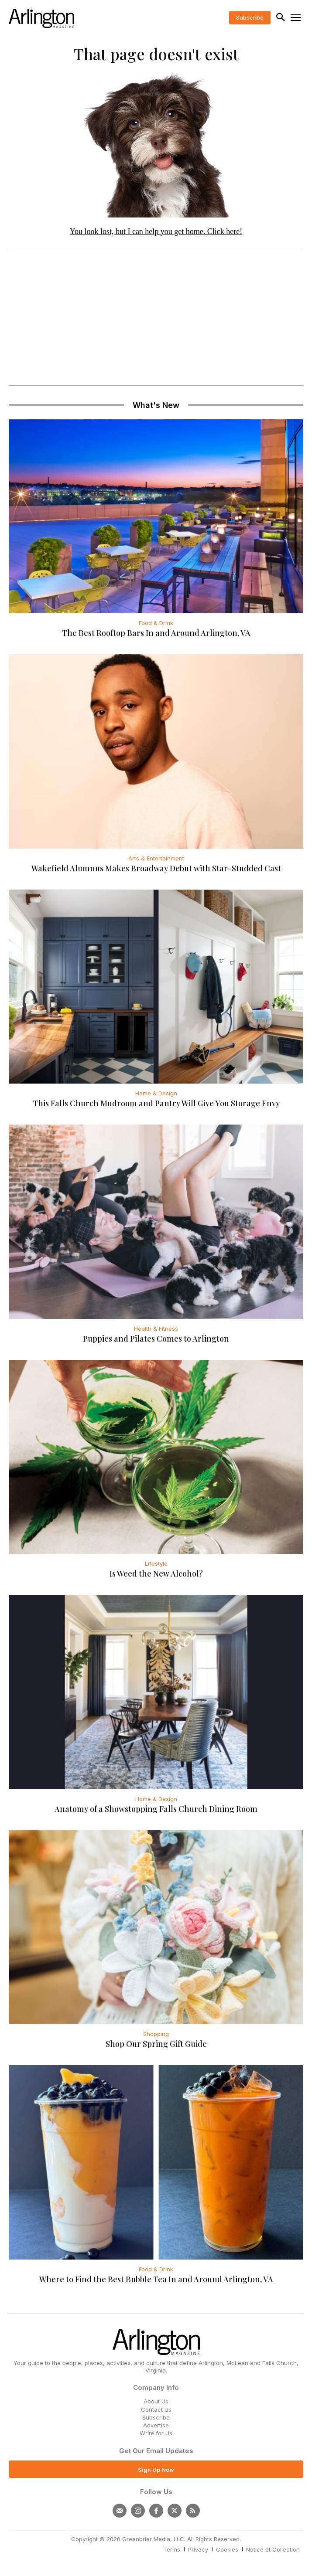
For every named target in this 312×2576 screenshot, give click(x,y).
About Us (156, 2401)
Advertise (156, 2425)
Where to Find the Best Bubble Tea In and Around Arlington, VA (156, 2279)
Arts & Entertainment (156, 858)
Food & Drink (156, 622)
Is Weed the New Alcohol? (156, 1573)
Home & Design (156, 1093)
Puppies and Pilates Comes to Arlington (156, 1338)
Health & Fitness (156, 1328)
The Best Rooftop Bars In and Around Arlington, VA (156, 633)
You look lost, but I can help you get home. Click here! (156, 231)
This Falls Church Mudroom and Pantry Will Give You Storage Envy (156, 1103)
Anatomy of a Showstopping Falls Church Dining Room (156, 1809)
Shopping (156, 2033)
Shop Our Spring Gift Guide (156, 2044)
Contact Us (156, 2409)
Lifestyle (156, 1563)
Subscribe (156, 2417)
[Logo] (41, 18)
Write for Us (156, 2433)
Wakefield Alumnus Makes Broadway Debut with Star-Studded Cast (156, 868)
